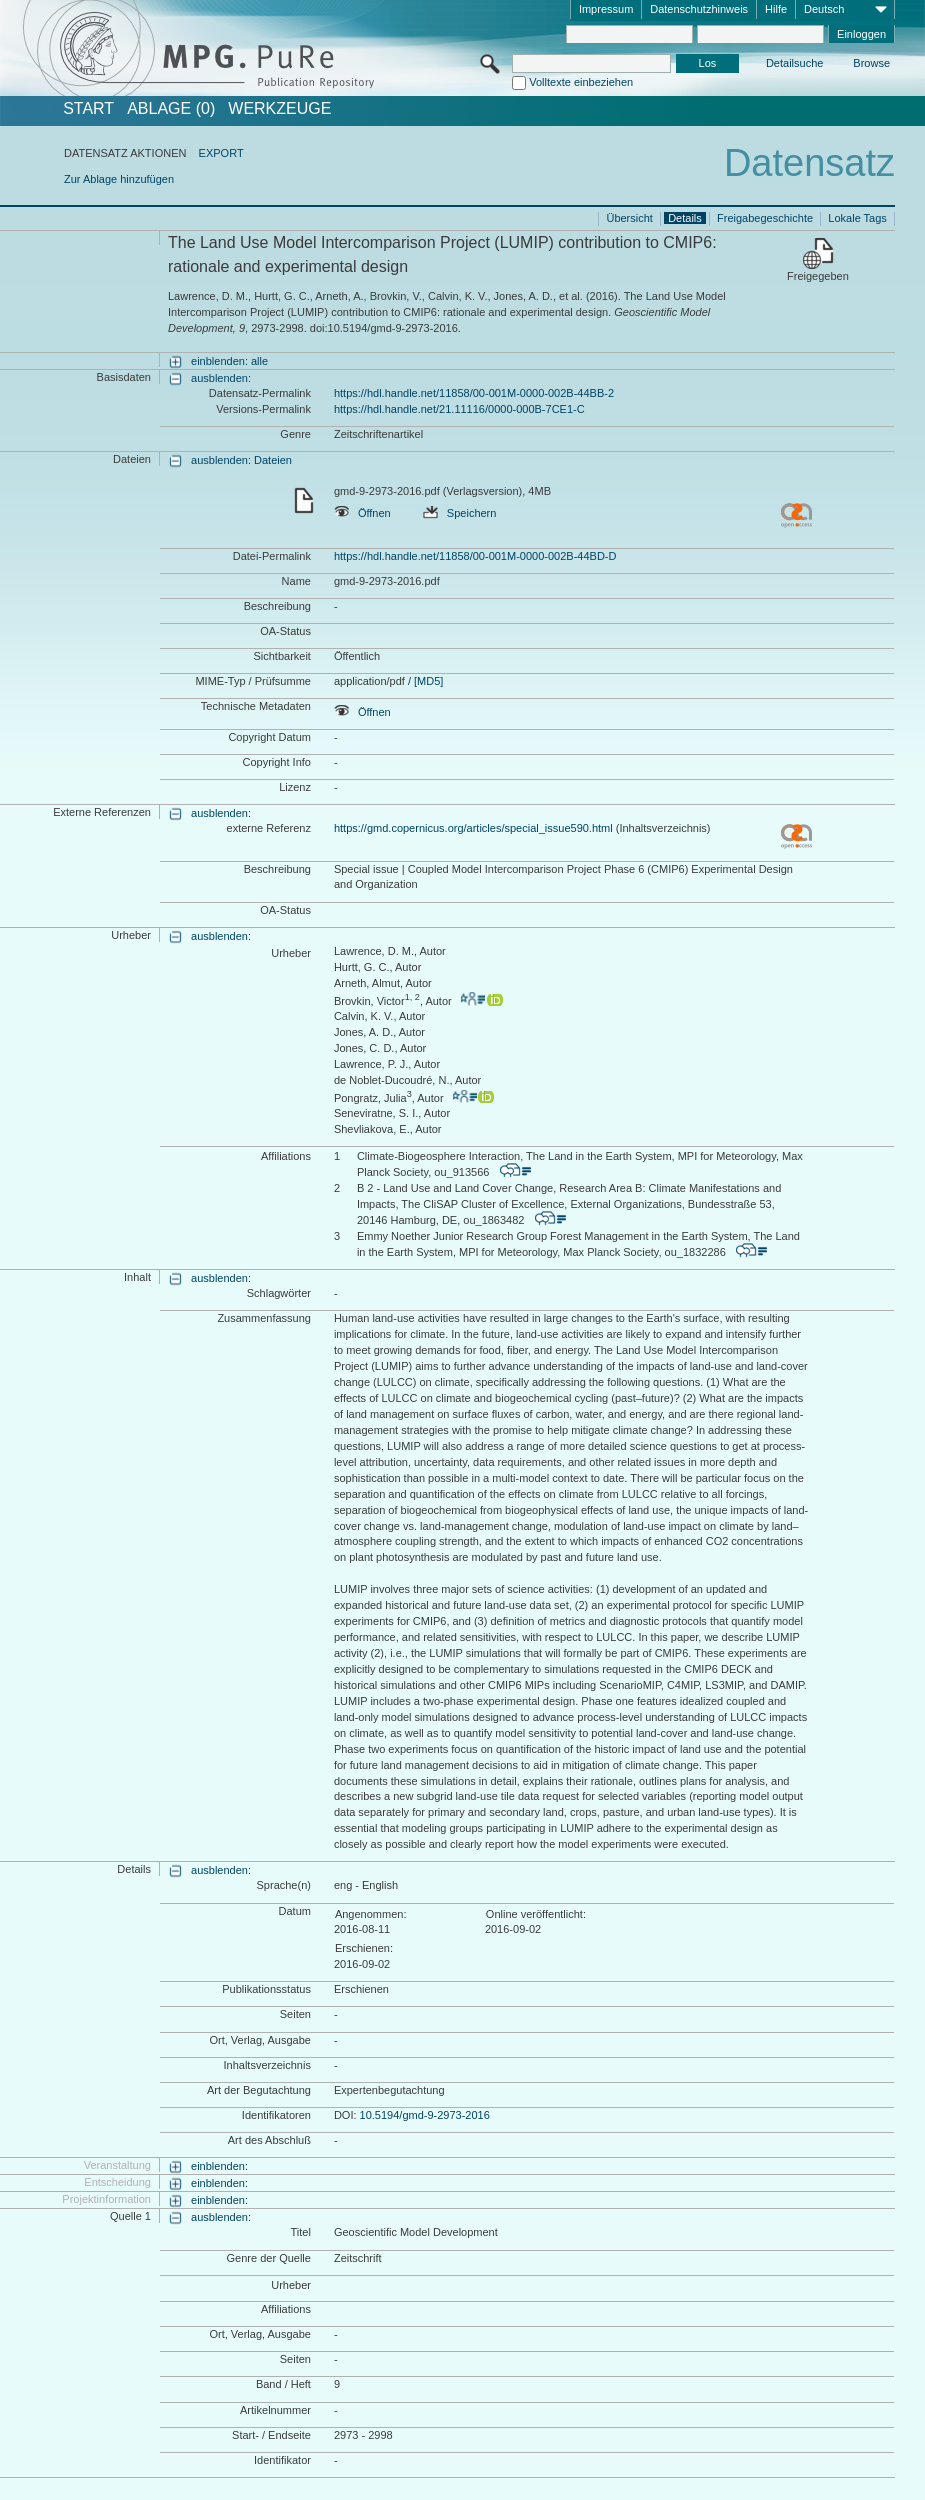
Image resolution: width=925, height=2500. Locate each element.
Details (685, 218)
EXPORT (221, 153)
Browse (871, 63)
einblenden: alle (229, 361)
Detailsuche (794, 63)
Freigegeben (818, 276)
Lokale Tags (857, 218)
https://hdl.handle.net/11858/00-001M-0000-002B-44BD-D (475, 556)
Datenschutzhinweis (699, 9)
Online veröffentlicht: (536, 1914)
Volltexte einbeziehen (581, 82)
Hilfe (776, 9)
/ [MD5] (424, 681)
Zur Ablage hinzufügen (119, 179)
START (88, 109)
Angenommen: (371, 1914)
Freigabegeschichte (765, 218)
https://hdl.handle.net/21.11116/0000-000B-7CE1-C (459, 409)
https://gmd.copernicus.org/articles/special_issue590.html (473, 828)
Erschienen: (364, 1948)
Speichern (460, 513)
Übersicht (629, 218)
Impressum (606, 9)
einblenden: (219, 2166)
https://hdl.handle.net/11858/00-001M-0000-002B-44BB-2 (474, 393)
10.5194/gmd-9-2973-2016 (425, 2115)
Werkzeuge (279, 109)
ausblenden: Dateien (241, 460)
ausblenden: (221, 378)
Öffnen (362, 513)
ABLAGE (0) (171, 109)
